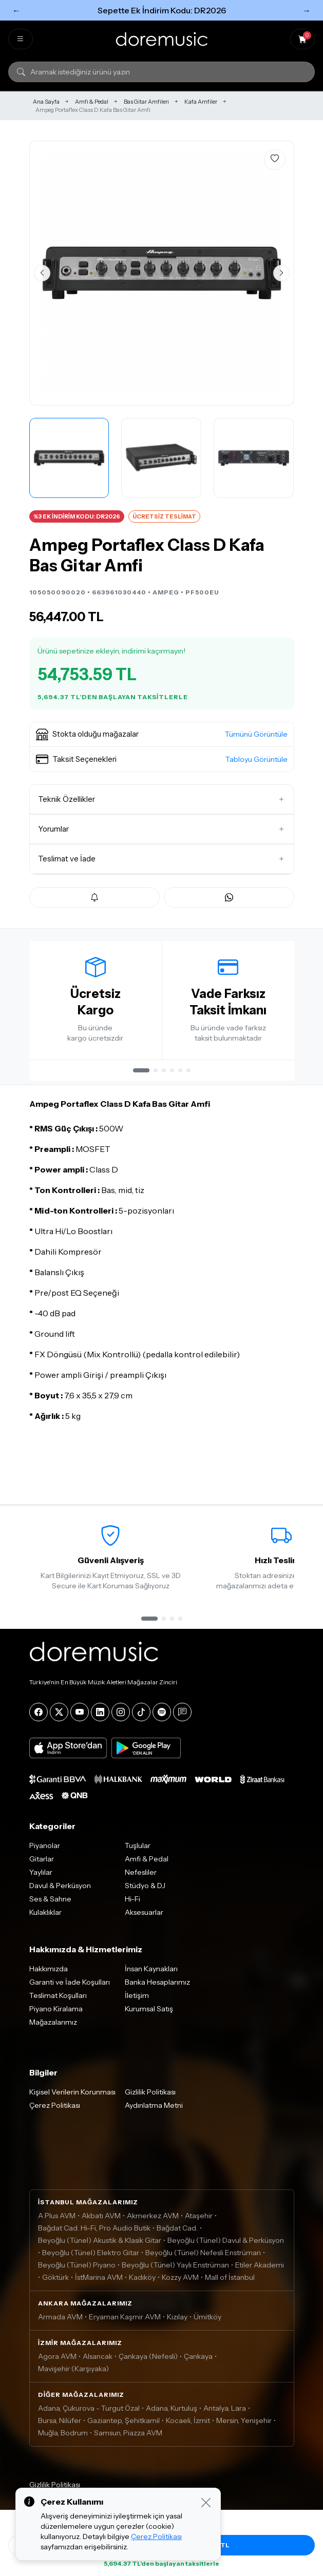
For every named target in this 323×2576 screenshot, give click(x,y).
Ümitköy (207, 2323)
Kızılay (177, 2323)
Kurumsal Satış (149, 2015)
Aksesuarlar (144, 1918)
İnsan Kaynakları (151, 1974)
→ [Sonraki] (306, 10)
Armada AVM (60, 2323)
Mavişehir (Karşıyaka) (73, 2374)
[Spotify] (162, 1718)
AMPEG (166, 592)
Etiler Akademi (259, 2271)
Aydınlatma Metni (154, 2111)
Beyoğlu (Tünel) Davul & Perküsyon (225, 2246)
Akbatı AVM (101, 2221)
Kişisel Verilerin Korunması (72, 2098)
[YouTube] (79, 1718)
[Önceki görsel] (42, 273)
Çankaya (198, 2362)
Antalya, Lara (224, 2414)
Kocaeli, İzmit (188, 2426)
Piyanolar (44, 1851)
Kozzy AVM (180, 2283)
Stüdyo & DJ (145, 1891)
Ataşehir (199, 2221)
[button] (162, 734)
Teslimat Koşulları (58, 2001)
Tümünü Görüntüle (256, 734)
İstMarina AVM (99, 2283)
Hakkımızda (48, 1974)
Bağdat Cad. (177, 2234)
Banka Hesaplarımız (157, 1988)
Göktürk (55, 2283)
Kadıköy (142, 2283)
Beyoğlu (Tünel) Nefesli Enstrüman (203, 2258)
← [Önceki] (16, 10)
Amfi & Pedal (91, 101)
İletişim (137, 2001)
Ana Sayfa (46, 101)
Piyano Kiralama (56, 2015)
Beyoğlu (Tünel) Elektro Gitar (90, 2258)
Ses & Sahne (50, 1905)
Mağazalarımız (53, 2028)
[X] (59, 1718)
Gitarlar (41, 1865)
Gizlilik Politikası (150, 2098)
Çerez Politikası (54, 2111)
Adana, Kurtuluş (171, 2414)
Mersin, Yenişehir (244, 2426)
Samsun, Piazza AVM (128, 2439)
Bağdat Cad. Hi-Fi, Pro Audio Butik (94, 2234)
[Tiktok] (141, 1718)
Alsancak (97, 2362)
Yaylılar (40, 1878)
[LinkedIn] (100, 1718)
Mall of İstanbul (230, 2283)
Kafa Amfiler (200, 101)
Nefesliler (141, 1878)
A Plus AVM (56, 2221)
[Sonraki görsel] (281, 273)
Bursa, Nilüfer (59, 2426)
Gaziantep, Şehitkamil (123, 2426)
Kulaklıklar (45, 1918)
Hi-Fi (132, 1905)
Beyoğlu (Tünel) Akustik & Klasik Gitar (99, 2246)
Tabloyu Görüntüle (256, 759)
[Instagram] (120, 1718)
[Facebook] (38, 1718)
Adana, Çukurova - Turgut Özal (89, 2414)
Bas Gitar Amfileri (146, 101)
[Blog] (182, 1718)
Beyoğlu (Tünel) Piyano (77, 2271)
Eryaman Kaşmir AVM (125, 2323)
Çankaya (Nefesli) (148, 2362)
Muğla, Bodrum (63, 2439)
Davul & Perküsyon (60, 1891)
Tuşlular (137, 1851)
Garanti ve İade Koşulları (69, 1988)
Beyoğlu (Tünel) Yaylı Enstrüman (175, 2271)
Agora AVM (57, 2362)
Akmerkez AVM (153, 2221)
